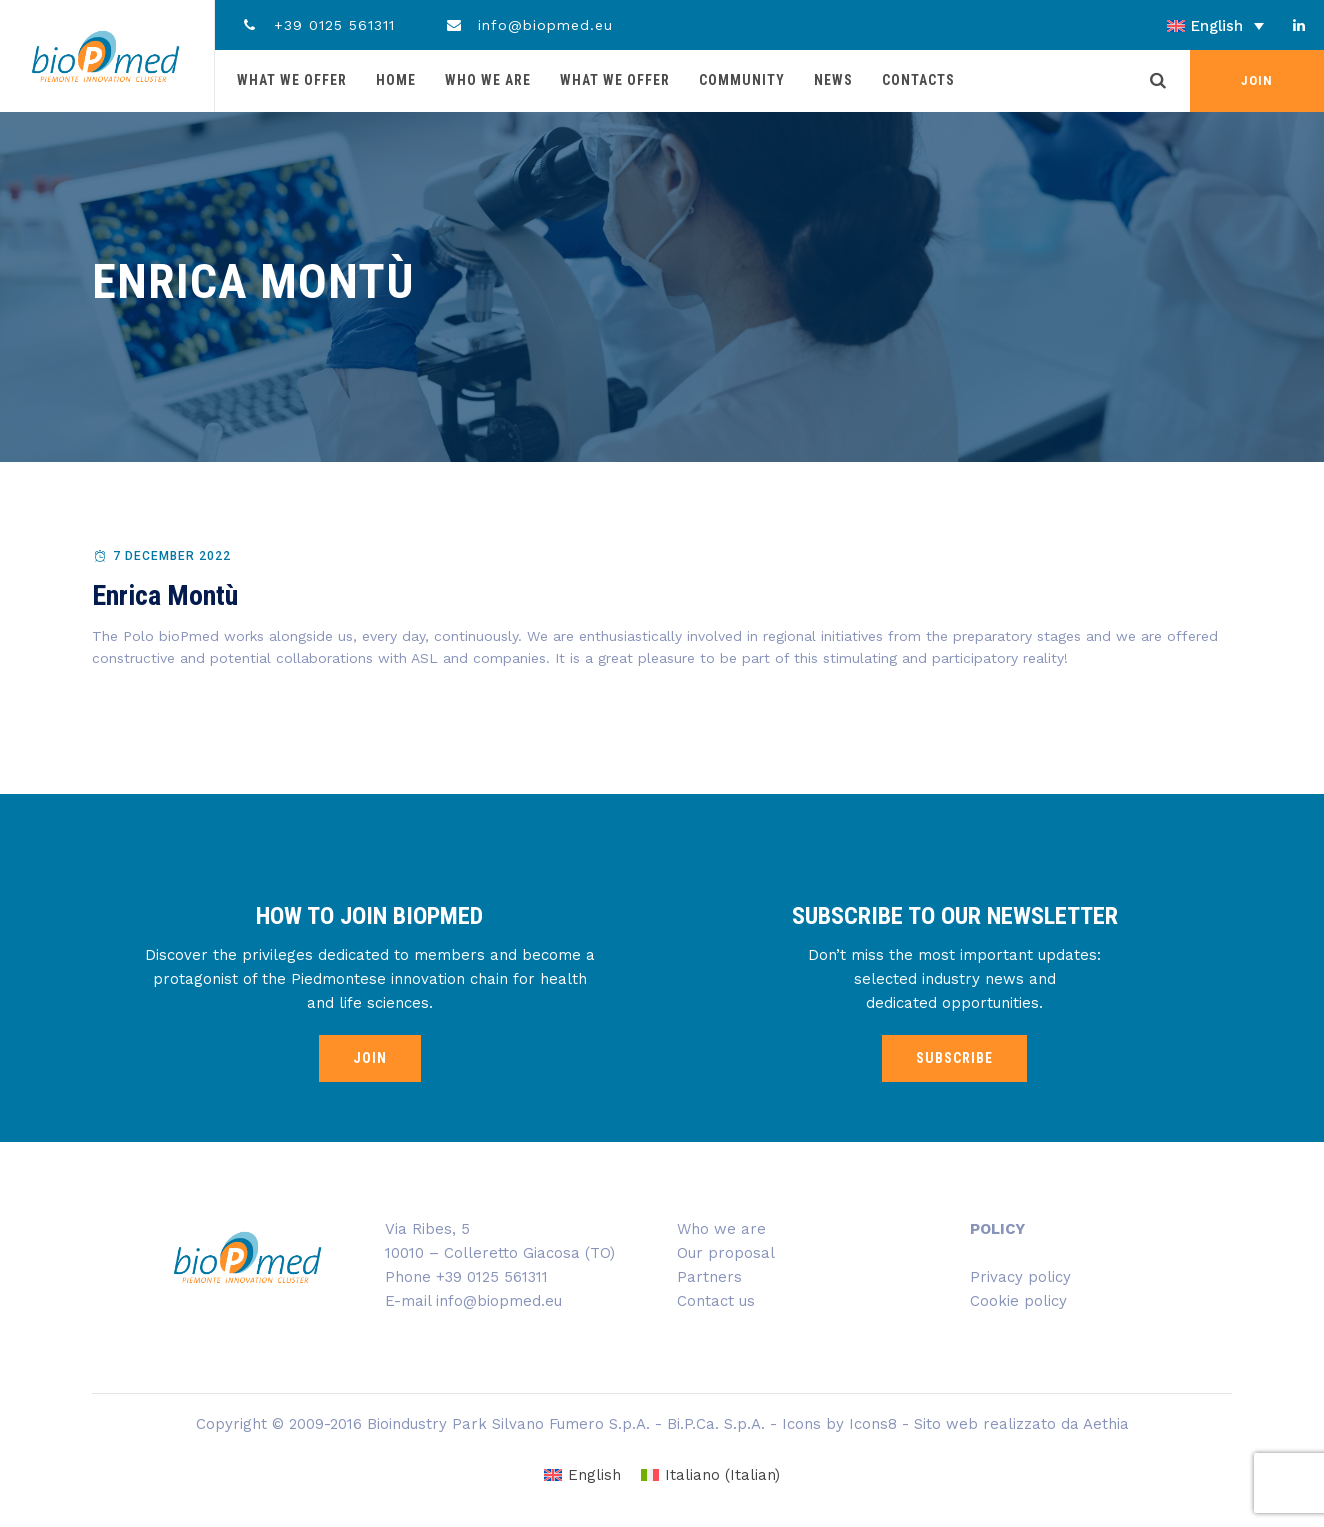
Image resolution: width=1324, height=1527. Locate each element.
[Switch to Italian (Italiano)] (710, 1475)
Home (396, 80)
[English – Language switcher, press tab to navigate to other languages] (1158, 26)
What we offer (292, 80)
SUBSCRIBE (954, 1058)
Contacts (918, 80)
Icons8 (873, 1424)
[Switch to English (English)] (582, 1475)
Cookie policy (1018, 1301)
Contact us (716, 1301)
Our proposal (726, 1253)
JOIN (1257, 80)
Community (742, 80)
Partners (709, 1277)
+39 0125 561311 (317, 25)
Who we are (488, 80)
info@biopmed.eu (529, 25)
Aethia (1106, 1424)
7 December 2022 (172, 556)
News (833, 80)
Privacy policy (1020, 1277)
